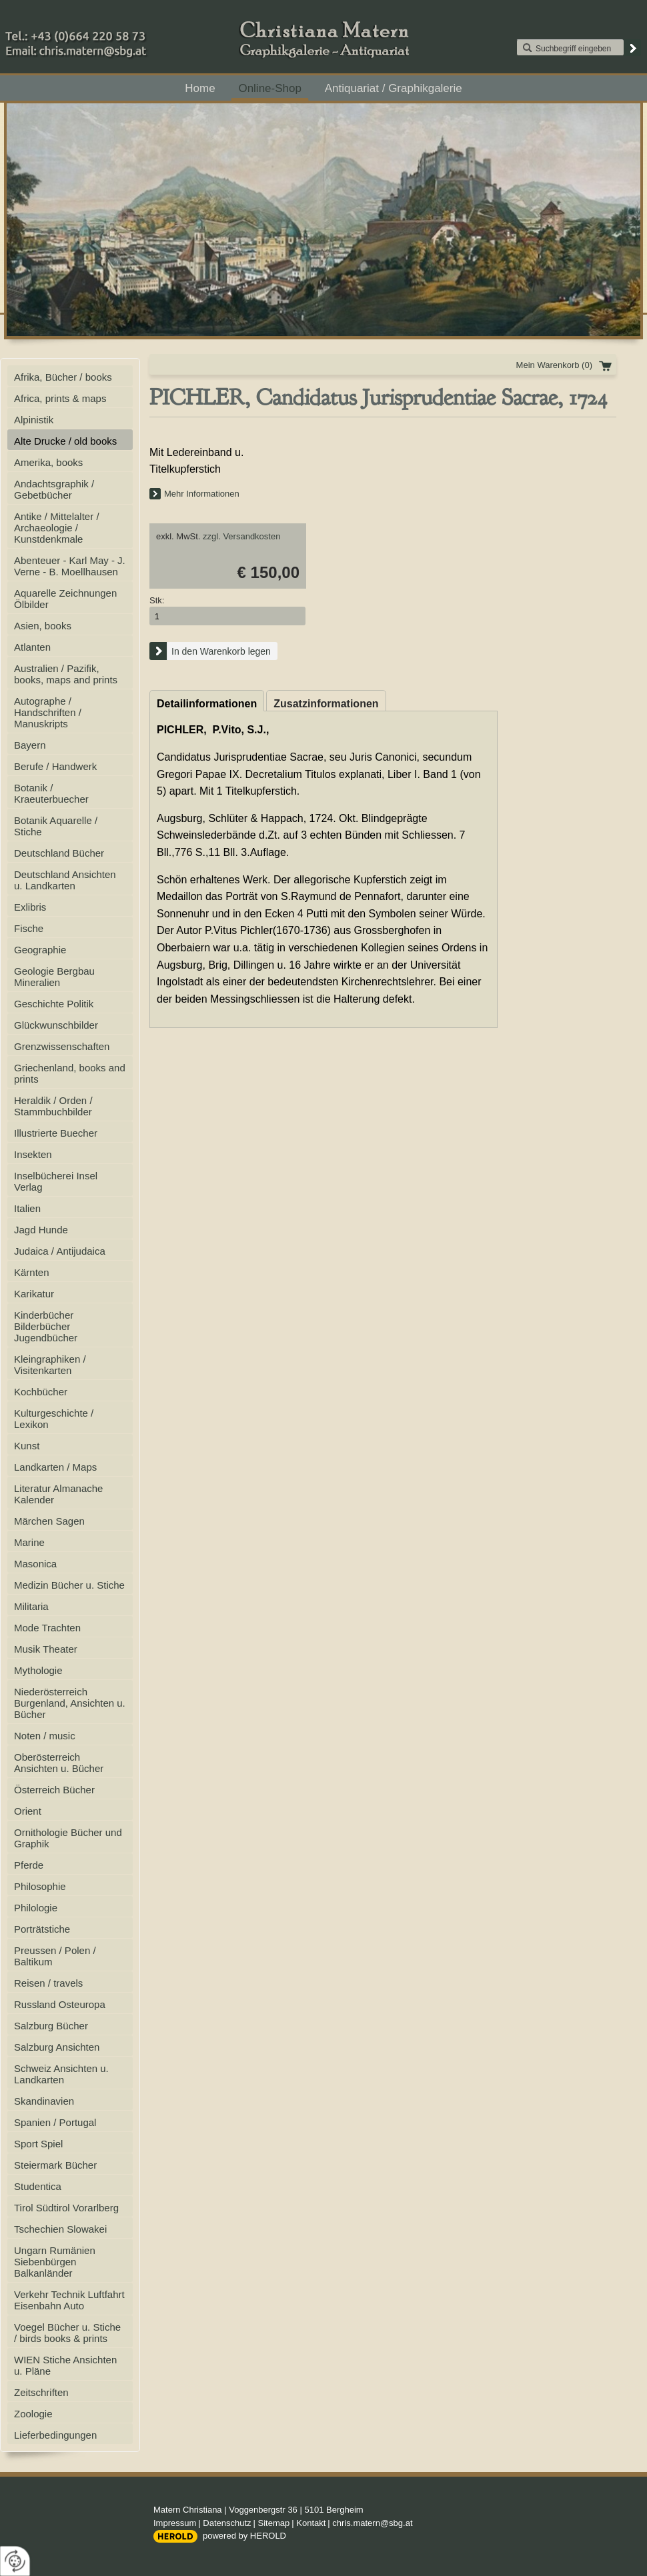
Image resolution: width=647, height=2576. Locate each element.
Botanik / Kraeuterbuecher (51, 793)
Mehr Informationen (201, 494)
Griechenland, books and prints (69, 1073)
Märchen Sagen (49, 1521)
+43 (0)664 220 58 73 (120, 33)
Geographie (40, 949)
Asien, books (42, 625)
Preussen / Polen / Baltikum (55, 1956)
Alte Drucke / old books (65, 441)
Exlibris (30, 907)
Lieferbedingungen (55, 2435)
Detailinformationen (207, 703)
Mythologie (38, 1670)
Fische (28, 928)
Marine (29, 1542)
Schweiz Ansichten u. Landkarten (61, 2074)
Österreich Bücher (54, 1789)
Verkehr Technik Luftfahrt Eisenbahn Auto (69, 2300)
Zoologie (33, 2413)
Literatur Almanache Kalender (58, 1494)
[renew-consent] (15, 2561)
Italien (27, 1208)
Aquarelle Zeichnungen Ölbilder (65, 598)
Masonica (35, 1563)
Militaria (31, 1606)
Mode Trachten (47, 1627)
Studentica (37, 2186)
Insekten (33, 1154)
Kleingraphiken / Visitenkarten (50, 1364)
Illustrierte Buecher (55, 1133)
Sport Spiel (38, 2143)
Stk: (156, 600)
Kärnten (31, 1272)
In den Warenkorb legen (221, 651)
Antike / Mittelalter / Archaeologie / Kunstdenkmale (56, 528)
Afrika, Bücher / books (63, 377)
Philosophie (40, 1886)
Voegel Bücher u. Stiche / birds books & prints (67, 2332)
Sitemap (274, 2523)
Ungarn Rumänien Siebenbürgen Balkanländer (54, 2262)
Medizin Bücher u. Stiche (69, 1585)
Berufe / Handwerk (55, 766)
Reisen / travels (48, 1983)
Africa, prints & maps (60, 398)
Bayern (30, 745)
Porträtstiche (42, 1929)
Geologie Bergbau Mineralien (54, 976)
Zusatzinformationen (325, 703)
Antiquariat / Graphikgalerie (393, 88)
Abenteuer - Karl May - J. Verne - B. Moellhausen (69, 566)
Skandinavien (44, 2101)
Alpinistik (33, 419)
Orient (27, 1811)
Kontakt (311, 2523)
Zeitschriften (41, 2392)
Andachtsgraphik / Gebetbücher (54, 489)
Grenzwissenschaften (61, 1046)
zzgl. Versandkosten (241, 536)
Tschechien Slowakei (60, 2229)
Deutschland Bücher (59, 853)
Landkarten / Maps (55, 1467)
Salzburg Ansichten (56, 2047)
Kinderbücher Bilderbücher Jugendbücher (45, 1326)
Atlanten (32, 647)
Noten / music (44, 1735)
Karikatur (34, 1293)
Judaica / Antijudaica (59, 1251)
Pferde (28, 1865)
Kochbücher (40, 1391)
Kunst (26, 1445)
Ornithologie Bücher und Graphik (68, 1838)
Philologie (35, 1907)
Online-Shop (269, 88)
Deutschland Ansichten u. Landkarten (65, 880)
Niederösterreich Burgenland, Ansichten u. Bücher (69, 1703)
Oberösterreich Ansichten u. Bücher (58, 1762)
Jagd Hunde (41, 1229)
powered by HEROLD (244, 2536)
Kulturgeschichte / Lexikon (53, 1418)
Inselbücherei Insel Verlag (55, 1181)
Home (200, 88)
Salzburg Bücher (51, 2025)
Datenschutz (227, 2523)
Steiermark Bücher (55, 2165)
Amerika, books (48, 462)
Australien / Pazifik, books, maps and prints (65, 674)
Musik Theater (45, 1649)
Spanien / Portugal (55, 2122)
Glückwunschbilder (56, 1025)
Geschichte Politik (53, 1003)
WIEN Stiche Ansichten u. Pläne (65, 2365)
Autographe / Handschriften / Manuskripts (47, 712)
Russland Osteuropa (59, 2004)
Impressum (174, 2523)
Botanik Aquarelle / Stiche (55, 826)
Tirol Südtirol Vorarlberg (66, 2207)
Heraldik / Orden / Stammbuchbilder (53, 1106)
